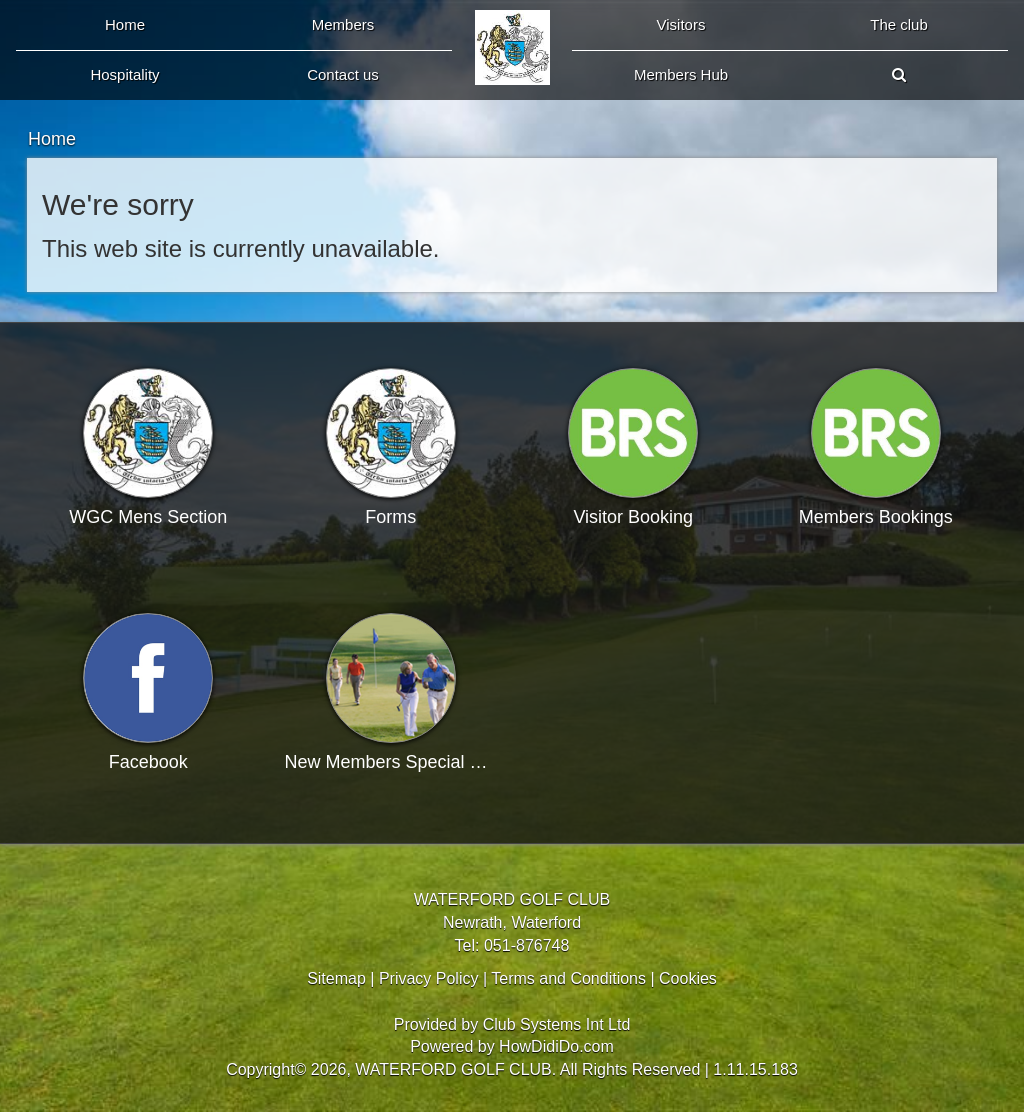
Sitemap (336, 978)
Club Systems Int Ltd (557, 1024)
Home (125, 24)
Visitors (681, 24)
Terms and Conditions (568, 978)
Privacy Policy (429, 978)
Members (343, 24)
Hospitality (124, 74)
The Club (899, 24)
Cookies (688, 978)
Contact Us (343, 74)
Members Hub (681, 74)
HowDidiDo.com (556, 1046)
